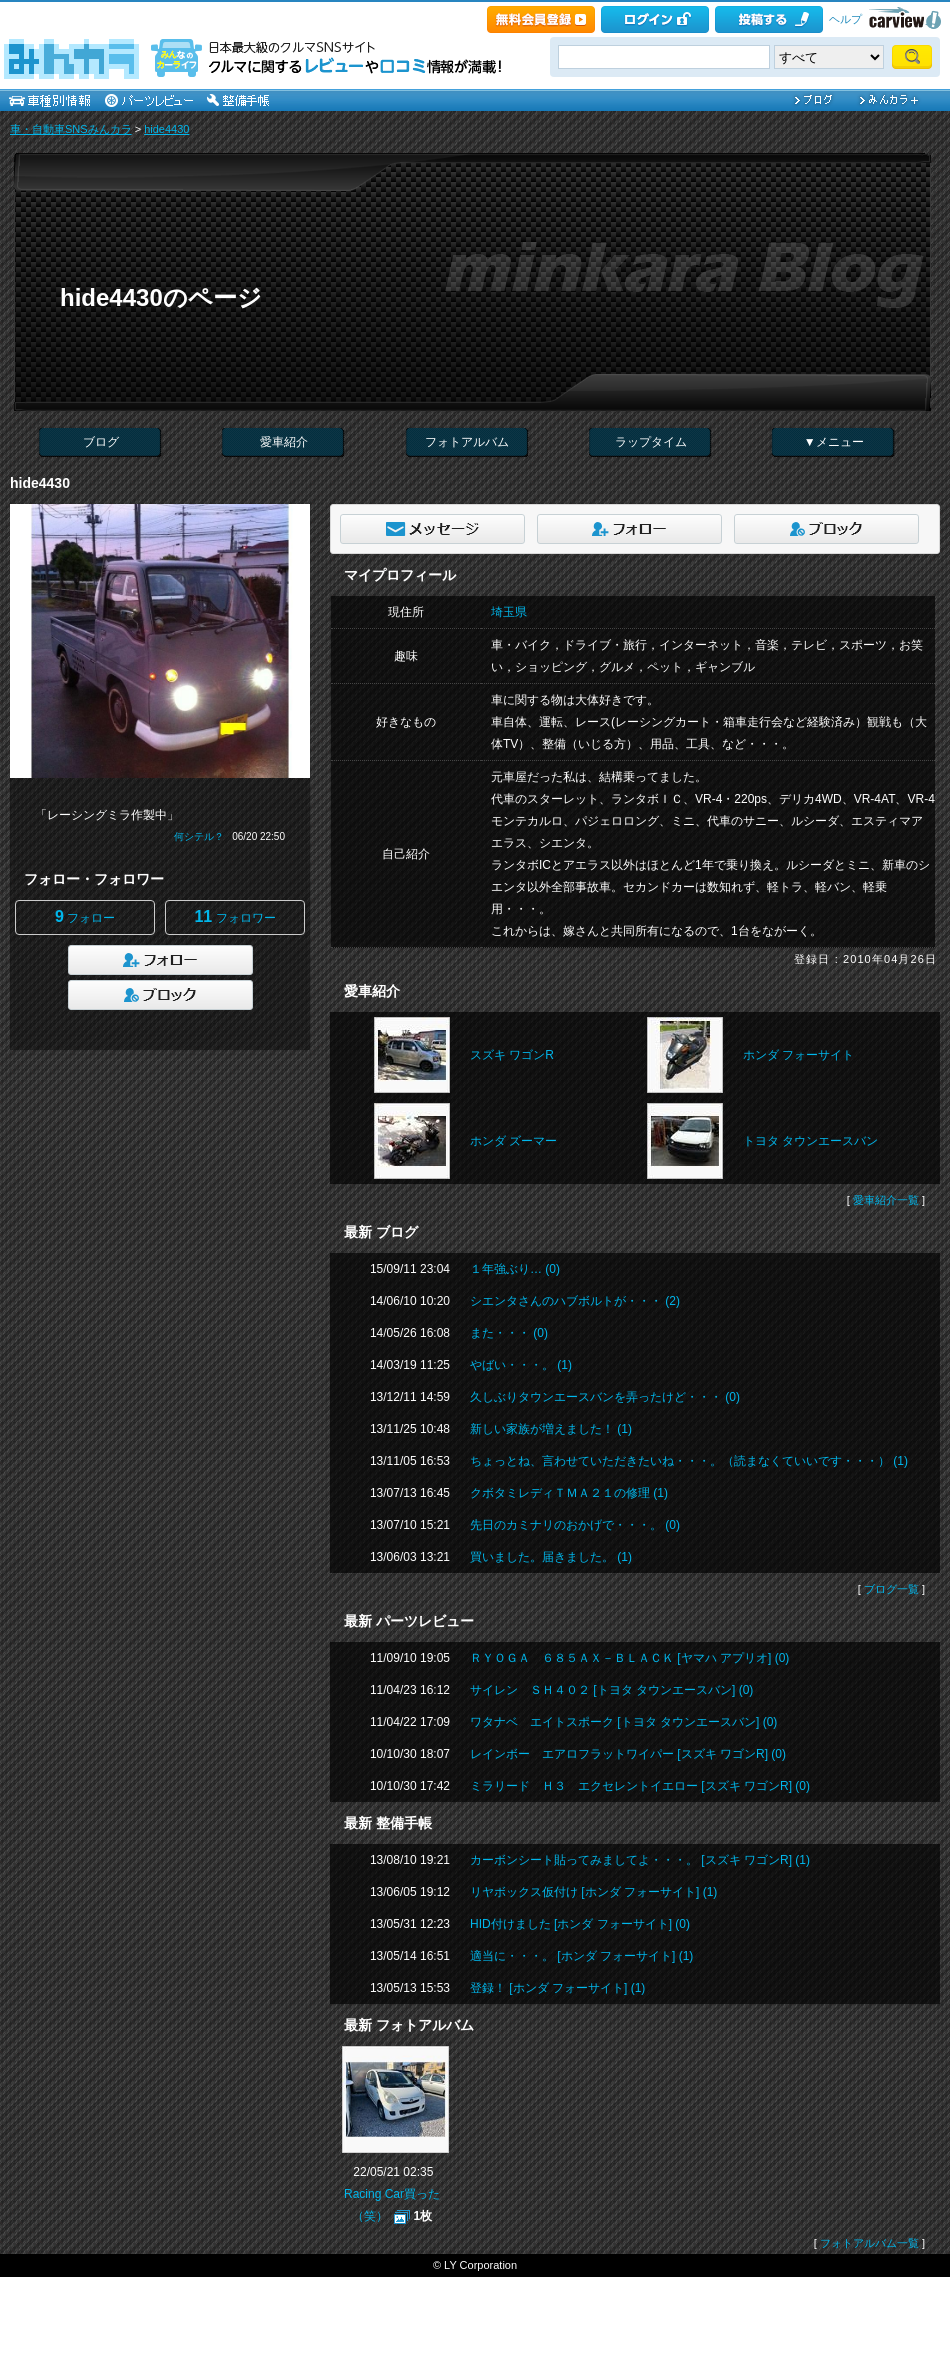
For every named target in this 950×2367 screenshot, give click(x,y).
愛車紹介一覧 (886, 1200)
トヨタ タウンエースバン (810, 1141)
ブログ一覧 (891, 1589)
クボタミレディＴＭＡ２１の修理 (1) (569, 1493)
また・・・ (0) (509, 1333)
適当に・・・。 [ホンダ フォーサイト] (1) (581, 1956)
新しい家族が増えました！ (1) (551, 1429)
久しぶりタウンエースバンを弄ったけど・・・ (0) (605, 1397)
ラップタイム (651, 442)
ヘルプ (845, 19)
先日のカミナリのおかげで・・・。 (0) (575, 1525)
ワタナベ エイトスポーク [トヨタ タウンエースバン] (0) (623, 1722)
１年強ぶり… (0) (515, 1269)
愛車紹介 (284, 442)
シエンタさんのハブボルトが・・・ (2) (575, 1301)
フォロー (85, 916)
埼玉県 (509, 612)
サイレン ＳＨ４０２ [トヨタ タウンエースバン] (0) (611, 1690)
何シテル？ (199, 836)
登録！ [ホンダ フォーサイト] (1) (557, 1988)
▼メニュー (834, 442)
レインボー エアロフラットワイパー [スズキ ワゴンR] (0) (628, 1754)
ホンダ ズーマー (513, 1141)
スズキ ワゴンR (512, 1055)
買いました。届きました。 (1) (551, 1557)
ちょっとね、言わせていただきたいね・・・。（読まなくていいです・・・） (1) (689, 1461)
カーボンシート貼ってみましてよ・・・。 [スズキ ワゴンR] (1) (640, 1860)
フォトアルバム (467, 442)
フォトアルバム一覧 (869, 2243)
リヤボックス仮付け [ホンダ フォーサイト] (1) (593, 1892)
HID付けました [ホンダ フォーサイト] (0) (580, 1924)
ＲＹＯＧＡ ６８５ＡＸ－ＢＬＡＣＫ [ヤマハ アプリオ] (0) (629, 1658)
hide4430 (166, 129)
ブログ (101, 442)
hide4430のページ (161, 297)
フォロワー (234, 916)
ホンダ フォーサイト (798, 1055)
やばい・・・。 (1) (521, 1365)
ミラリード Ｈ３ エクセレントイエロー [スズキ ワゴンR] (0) (640, 1786)
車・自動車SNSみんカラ (71, 129)
